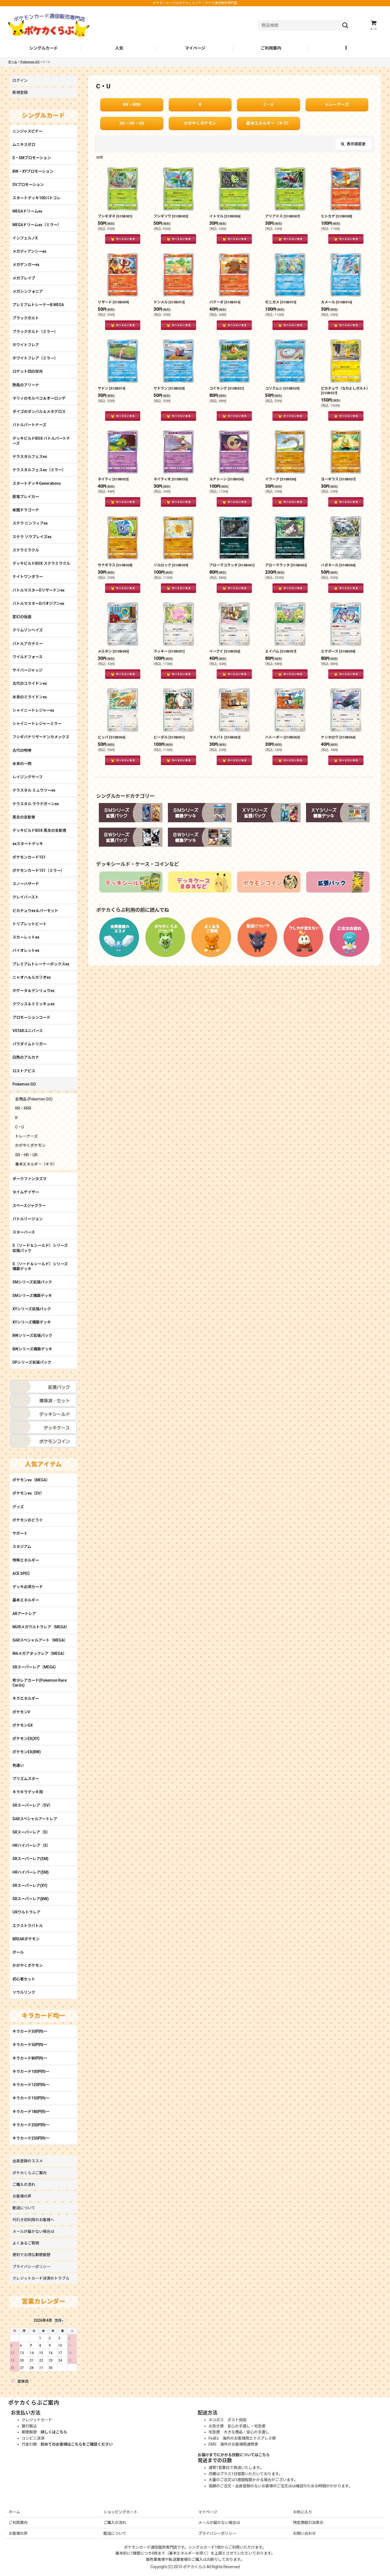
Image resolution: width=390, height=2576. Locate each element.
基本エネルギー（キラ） (268, 123)
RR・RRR (132, 104)
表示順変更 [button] (353, 144)
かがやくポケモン (200, 123)
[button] (347, 48)
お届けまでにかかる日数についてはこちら (234, 2455)
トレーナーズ (337, 104)
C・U (268, 104)
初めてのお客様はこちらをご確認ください (77, 2444)
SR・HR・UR (131, 123)
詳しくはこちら (54, 2432)
